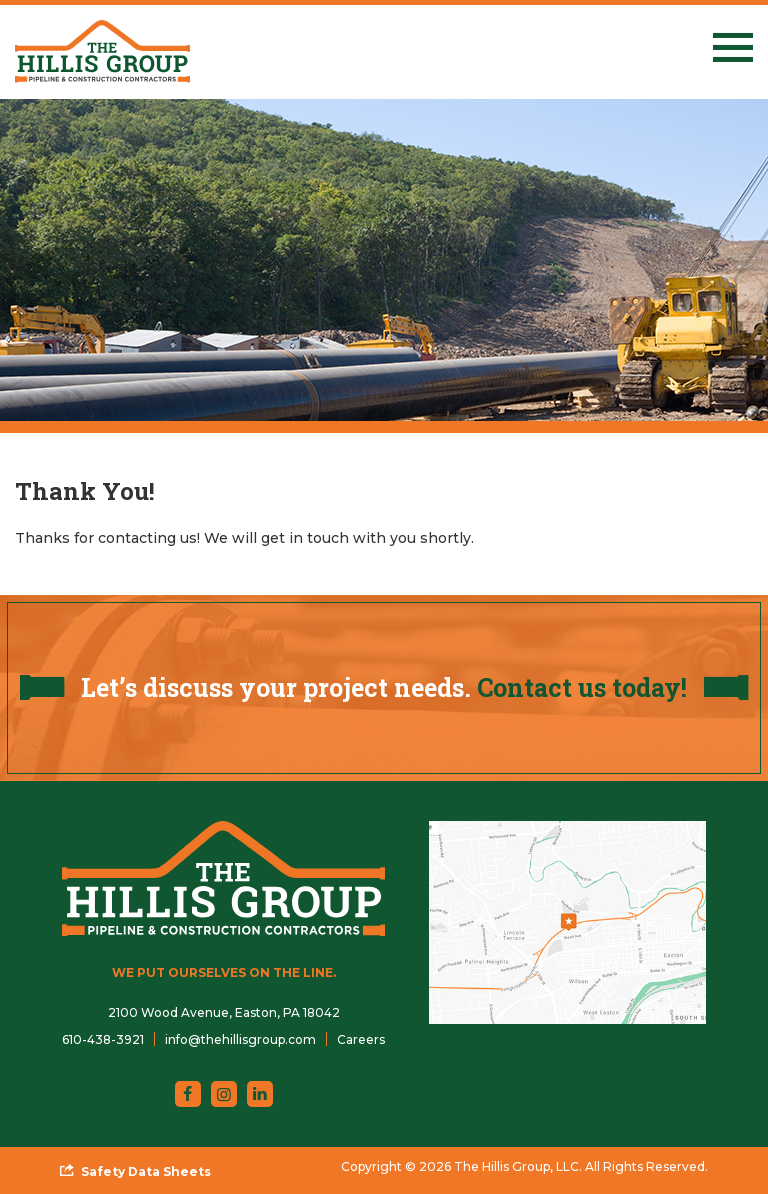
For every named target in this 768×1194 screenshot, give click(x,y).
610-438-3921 (103, 1039)
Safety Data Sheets (146, 1171)
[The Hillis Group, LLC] (102, 51)
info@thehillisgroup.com (240, 1039)
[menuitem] (103, 1039)
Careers (361, 1039)
